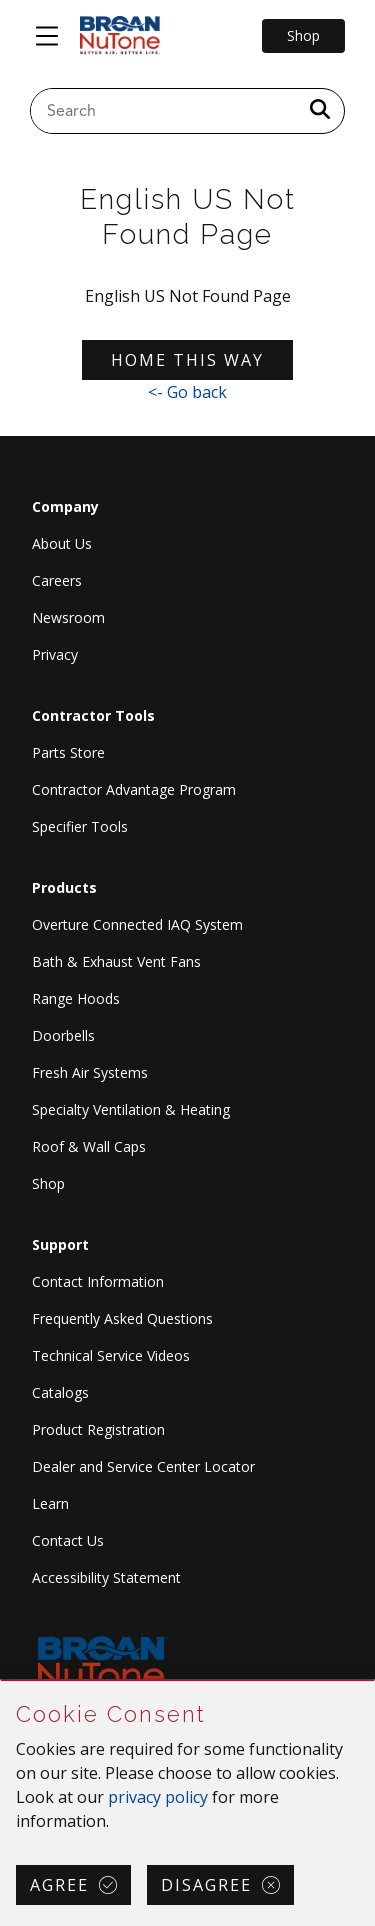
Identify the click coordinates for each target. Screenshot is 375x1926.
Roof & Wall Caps (89, 1146)
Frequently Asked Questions (122, 1318)
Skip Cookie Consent (1, 1681)
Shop (48, 1183)
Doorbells (63, 1035)
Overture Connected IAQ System (137, 924)
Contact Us (68, 1540)
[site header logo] (120, 36)
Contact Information (98, 1281)
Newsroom (68, 617)
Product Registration (98, 1429)
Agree (59, 1885)
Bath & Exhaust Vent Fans (116, 961)
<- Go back (187, 392)
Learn (50, 1503)
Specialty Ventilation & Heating (131, 1109)
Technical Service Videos (111, 1355)
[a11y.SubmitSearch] (320, 111)
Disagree (206, 1885)
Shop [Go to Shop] (303, 35)
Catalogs (60, 1392)
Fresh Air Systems (90, 1072)
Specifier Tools (80, 826)
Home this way (187, 360)
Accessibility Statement (106, 1577)
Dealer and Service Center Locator (143, 1466)
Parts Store (68, 752)
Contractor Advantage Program (134, 789)
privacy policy (158, 1797)
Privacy (55, 654)
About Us (62, 543)
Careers (57, 580)
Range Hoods (76, 998)
